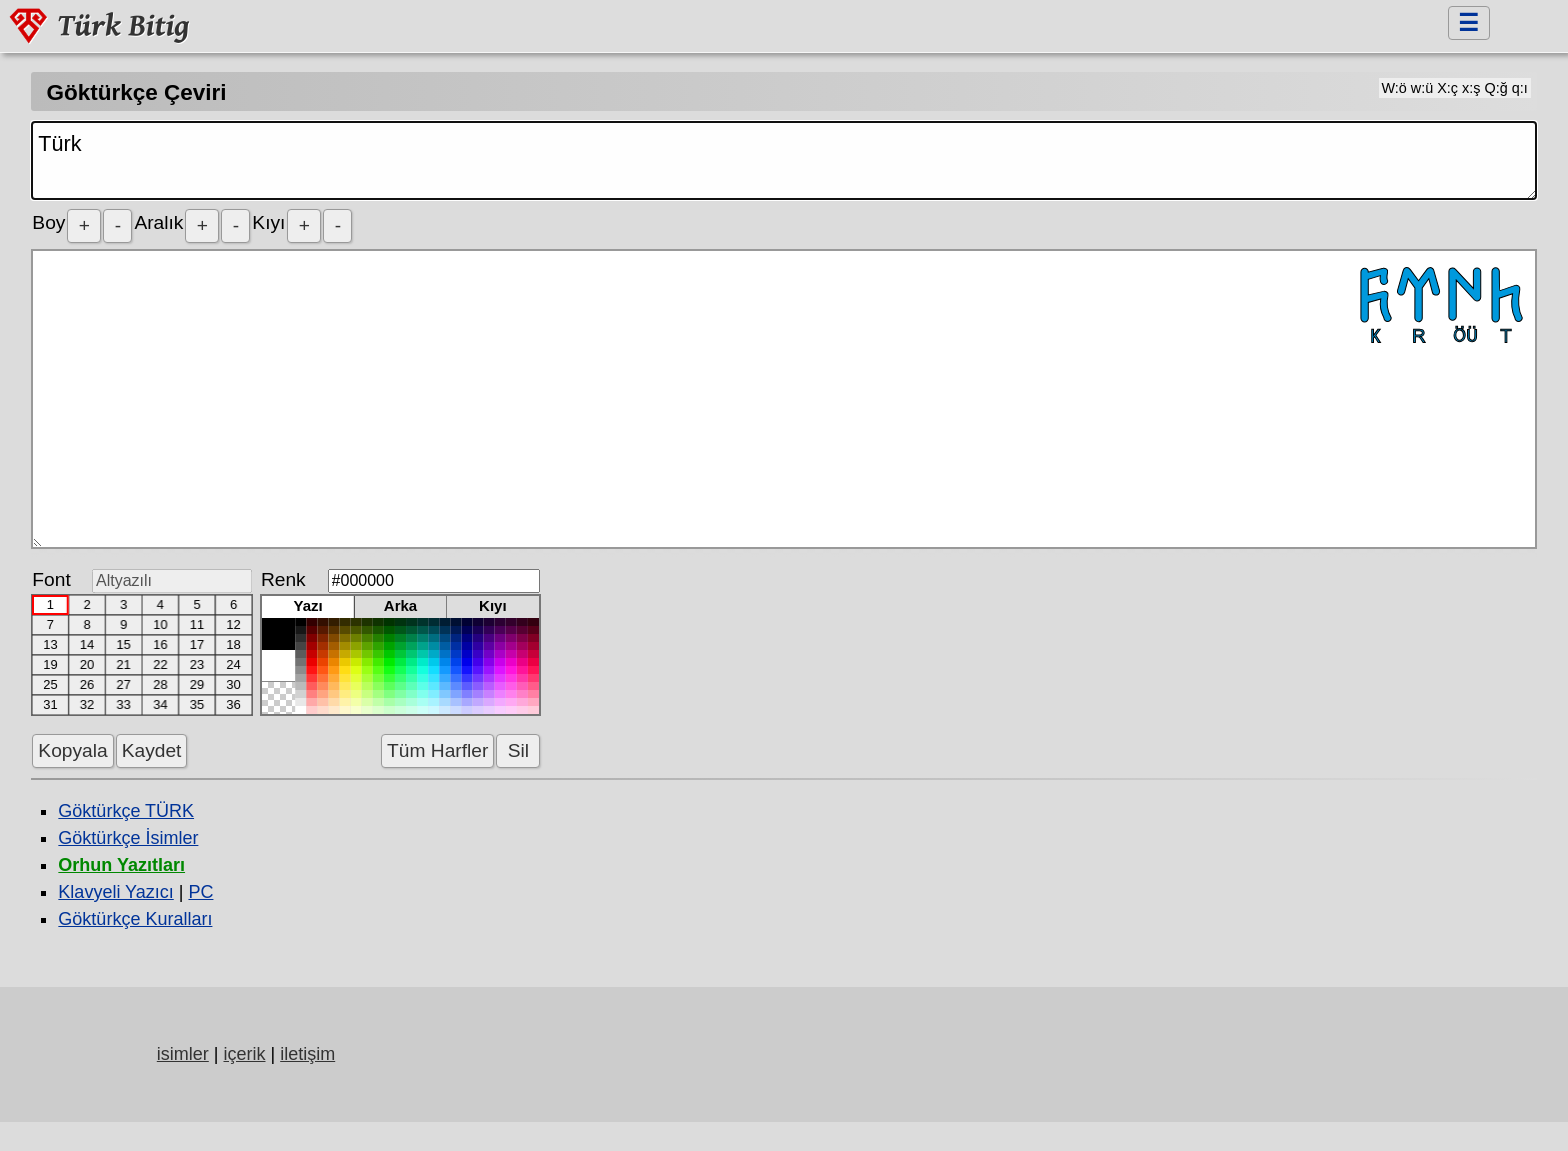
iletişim (307, 1054)
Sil (518, 750)
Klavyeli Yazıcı (115, 892)
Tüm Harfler (437, 750)
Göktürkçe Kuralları (135, 919)
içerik (244, 1054)
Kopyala (72, 750)
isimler (183, 1054)
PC (200, 892)
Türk (783, 160)
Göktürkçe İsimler (128, 838)
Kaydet (152, 750)
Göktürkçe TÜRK (126, 811)
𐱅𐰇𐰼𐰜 (783, 399)
